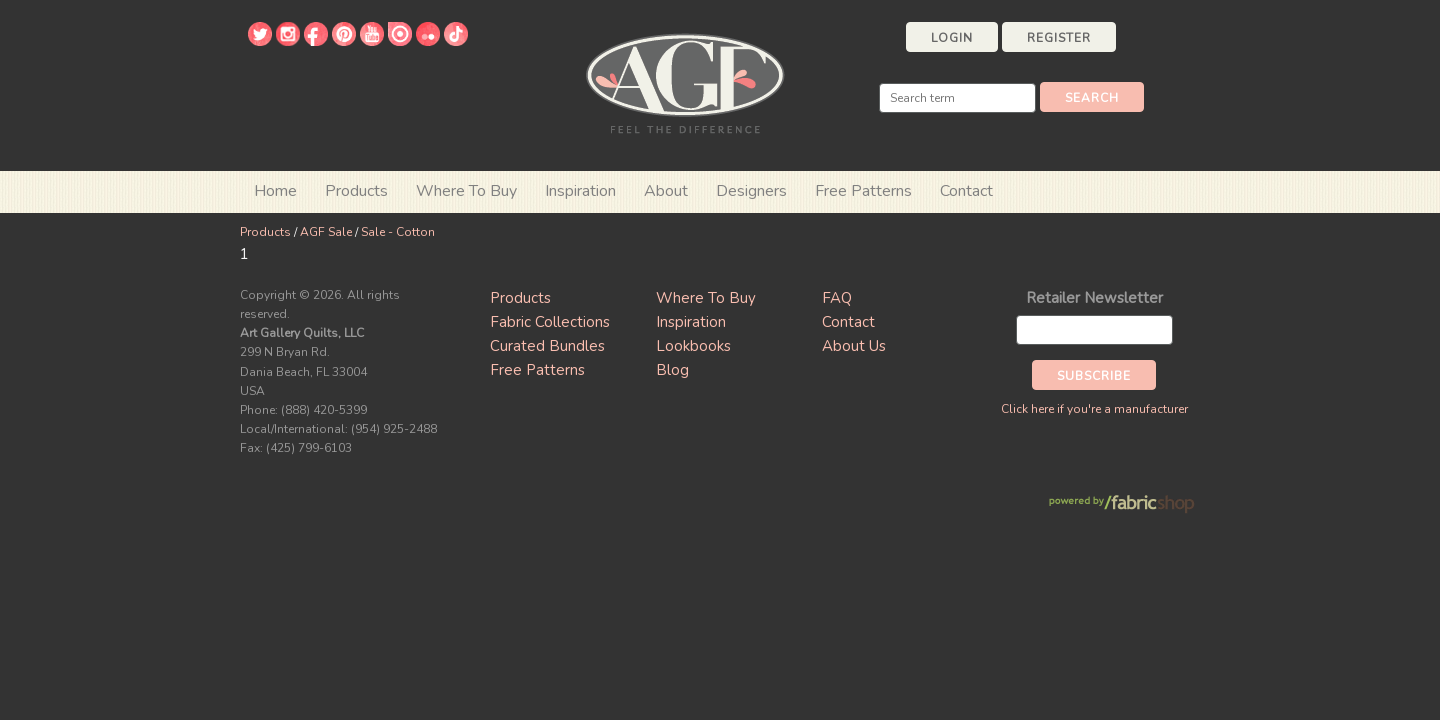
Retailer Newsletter (1094, 298)
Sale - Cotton (398, 232)
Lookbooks (693, 346)
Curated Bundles (547, 346)
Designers (751, 191)
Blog (672, 370)
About (666, 191)
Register (1059, 38)
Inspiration (580, 191)
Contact (966, 191)
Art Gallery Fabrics (685, 81)
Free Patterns (863, 191)
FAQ (837, 298)
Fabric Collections (550, 322)
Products (265, 232)
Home (275, 191)
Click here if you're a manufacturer (1094, 409)
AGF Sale (326, 232)
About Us (854, 346)
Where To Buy (706, 298)
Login (952, 38)
